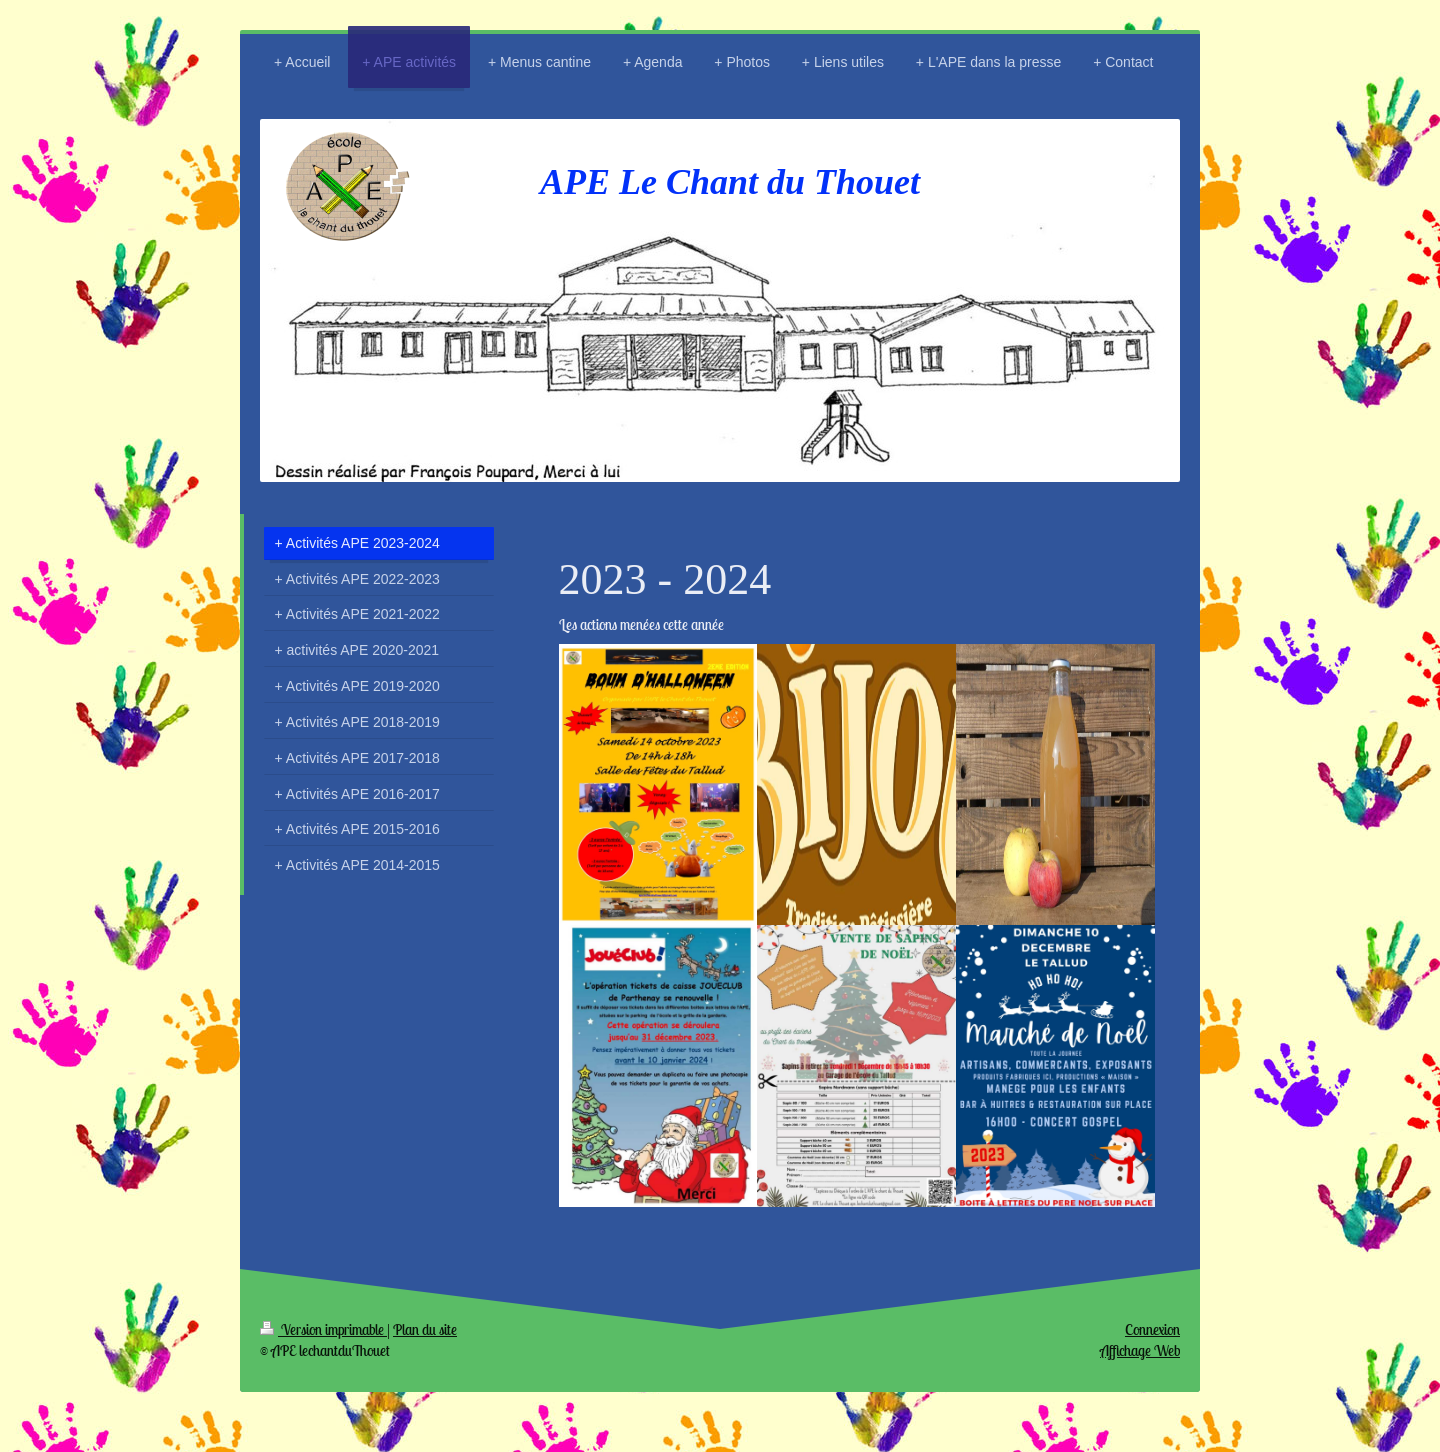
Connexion (1152, 1329)
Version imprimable (323, 1329)
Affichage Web (1140, 1350)
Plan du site (425, 1329)
